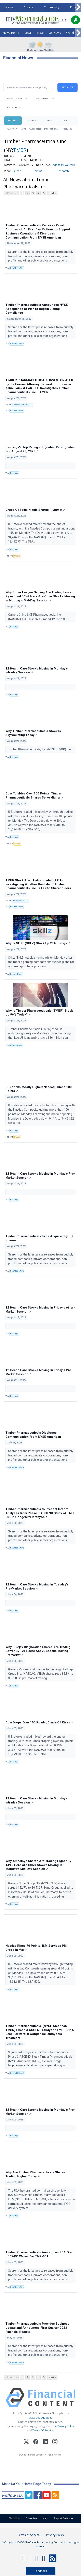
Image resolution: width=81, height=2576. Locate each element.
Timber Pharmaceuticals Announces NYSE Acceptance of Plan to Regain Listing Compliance (36, 309)
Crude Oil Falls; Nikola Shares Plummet (35, 510)
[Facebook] (36, 2442)
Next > (52, 193)
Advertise (31, 2518)
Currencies (35, 128)
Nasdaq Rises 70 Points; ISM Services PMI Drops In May (36, 1948)
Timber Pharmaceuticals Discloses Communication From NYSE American (33, 1435)
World (70, 33)
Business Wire (16, 411)
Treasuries (67, 128)
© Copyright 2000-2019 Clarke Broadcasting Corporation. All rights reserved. (40, 2544)
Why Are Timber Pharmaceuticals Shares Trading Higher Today (35, 2174)
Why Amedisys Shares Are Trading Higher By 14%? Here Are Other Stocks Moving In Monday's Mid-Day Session (38, 1865)
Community (51, 7)
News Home (11, 33)
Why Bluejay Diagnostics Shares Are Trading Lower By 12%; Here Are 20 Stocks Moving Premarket (37, 1651)
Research (63, 171)
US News (55, 33)
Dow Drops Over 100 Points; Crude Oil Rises (39, 1722)
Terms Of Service (43, 2430)
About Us (14, 2518)
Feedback (40, 2571)
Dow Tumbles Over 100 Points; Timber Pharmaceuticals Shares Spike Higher (34, 795)
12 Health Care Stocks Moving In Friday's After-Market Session (40, 1309)
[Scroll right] (78, 7)
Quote (17, 171)
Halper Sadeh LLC (20, 901)
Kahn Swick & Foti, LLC (22, 405)
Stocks (32, 120)
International (51, 128)
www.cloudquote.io (40, 2417)
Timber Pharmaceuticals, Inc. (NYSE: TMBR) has (40, 749)
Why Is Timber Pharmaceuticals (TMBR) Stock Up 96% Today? (39, 1013)
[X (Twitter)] (26, 2442)
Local (27, 33)
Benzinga (14, 473)
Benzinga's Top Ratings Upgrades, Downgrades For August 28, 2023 (40, 449)
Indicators (11, 107)
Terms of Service (28, 2535)
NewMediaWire (17, 268)
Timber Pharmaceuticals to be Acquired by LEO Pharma (40, 1238)
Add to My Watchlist (64, 165)
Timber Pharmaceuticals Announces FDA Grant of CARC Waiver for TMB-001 (40, 2254)
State (40, 33)
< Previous (11, 193)
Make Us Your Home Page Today (26, 2484)
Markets (13, 120)
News (9, 7)
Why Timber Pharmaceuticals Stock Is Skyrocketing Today (33, 733)
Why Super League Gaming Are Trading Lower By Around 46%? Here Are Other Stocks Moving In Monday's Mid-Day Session (40, 596)
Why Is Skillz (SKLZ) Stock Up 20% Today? (37, 943)
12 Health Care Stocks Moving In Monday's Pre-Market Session (40, 1175)
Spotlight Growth (17, 2073)
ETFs (49, 120)
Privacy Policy (65, 2426)
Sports (28, 7)
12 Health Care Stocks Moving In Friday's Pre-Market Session (38, 1372)
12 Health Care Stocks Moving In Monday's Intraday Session (36, 670)
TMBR (20, 149)
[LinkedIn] (45, 2442)
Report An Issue (63, 2518)
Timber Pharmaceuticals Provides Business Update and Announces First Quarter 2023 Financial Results (37, 2328)
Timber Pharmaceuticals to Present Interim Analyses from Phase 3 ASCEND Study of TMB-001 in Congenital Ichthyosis (40, 1513)
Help (45, 2518)
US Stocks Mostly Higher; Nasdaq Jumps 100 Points (38, 1089)
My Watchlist (43, 98)
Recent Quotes (14, 98)
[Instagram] (55, 2442)
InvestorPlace (16, 974)
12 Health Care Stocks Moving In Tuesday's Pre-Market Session (37, 1586)
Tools (65, 120)
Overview (12, 128)
